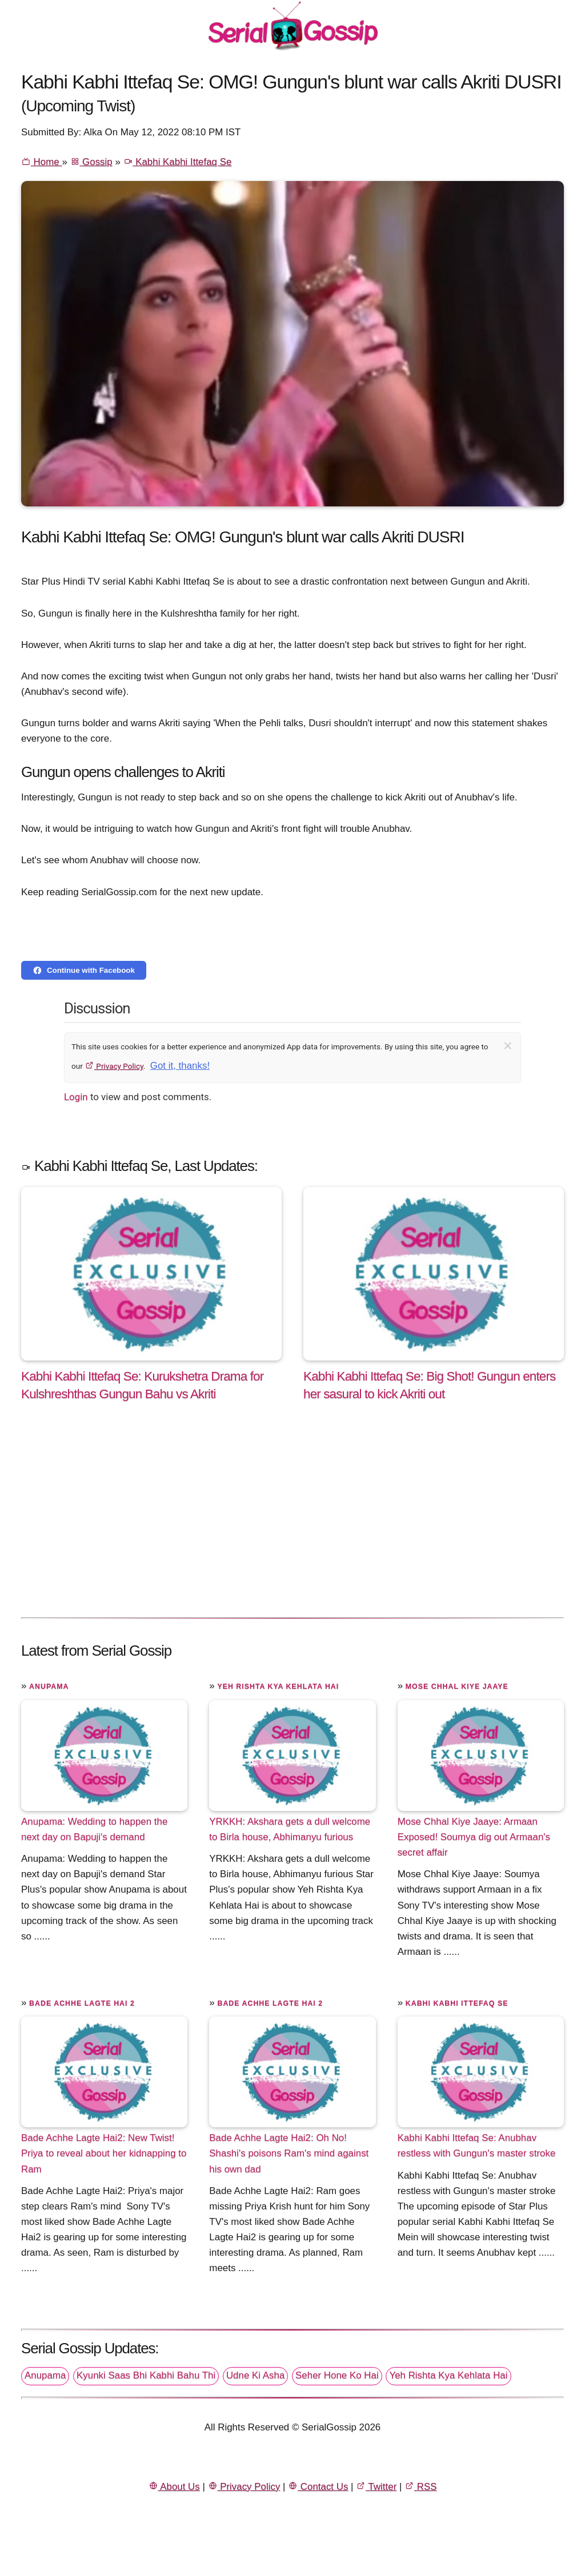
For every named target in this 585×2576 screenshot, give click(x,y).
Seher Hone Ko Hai (337, 2375)
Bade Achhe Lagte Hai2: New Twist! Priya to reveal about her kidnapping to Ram (103, 2153)
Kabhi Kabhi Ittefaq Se (177, 161)
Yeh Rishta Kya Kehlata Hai (278, 1686)
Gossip (91, 161)
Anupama (49, 1686)
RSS (420, 2486)
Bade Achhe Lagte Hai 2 (82, 2003)
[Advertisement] (292, 1521)
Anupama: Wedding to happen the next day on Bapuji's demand (94, 1829)
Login (76, 1096)
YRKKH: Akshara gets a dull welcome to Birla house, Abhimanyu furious (289, 1829)
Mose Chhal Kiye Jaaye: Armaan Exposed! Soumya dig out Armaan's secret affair (474, 1837)
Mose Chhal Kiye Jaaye (457, 1686)
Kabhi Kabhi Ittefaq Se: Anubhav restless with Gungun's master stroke (477, 2145)
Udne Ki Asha (255, 2375)
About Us (174, 2486)
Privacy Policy (114, 1065)
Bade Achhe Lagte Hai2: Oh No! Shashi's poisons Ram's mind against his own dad (288, 2153)
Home (41, 161)
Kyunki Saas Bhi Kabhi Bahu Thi (146, 2375)
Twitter (376, 2486)
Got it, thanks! (180, 1065)
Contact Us (318, 2486)
